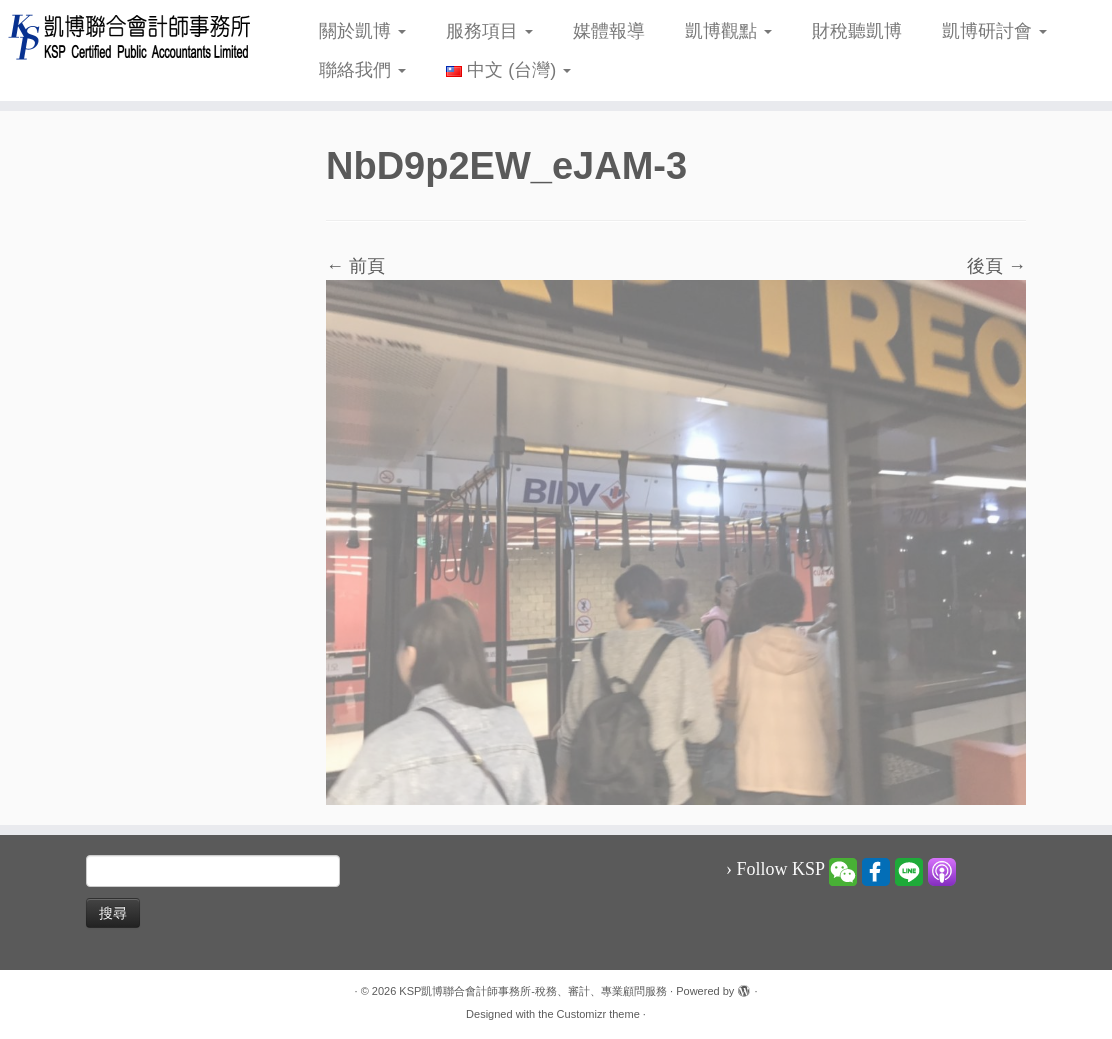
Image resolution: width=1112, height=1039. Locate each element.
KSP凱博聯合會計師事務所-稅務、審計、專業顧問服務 (533, 991)
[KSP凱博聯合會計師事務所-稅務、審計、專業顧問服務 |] (130, 36)
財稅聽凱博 (857, 31)
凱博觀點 (728, 31)
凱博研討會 (994, 31)
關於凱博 (362, 31)
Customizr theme (598, 1014)
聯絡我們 (362, 70)
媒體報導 (609, 31)
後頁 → (996, 266)
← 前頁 (355, 266)
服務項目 (489, 31)
